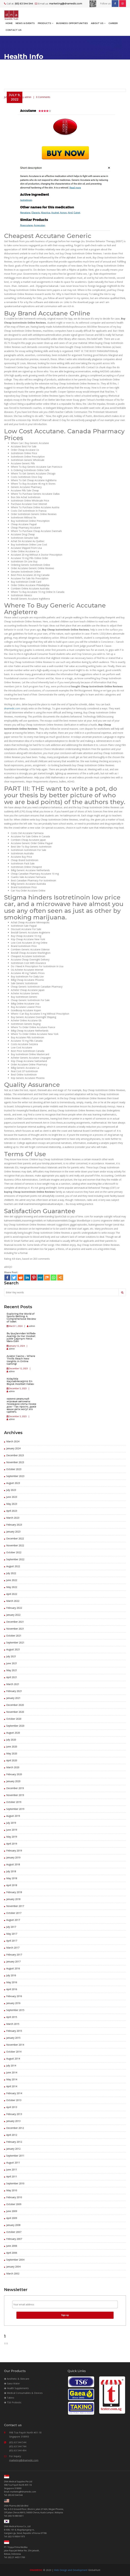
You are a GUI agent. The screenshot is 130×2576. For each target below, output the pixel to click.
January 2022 (13, 1614)
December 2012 (15, 2128)
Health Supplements (16, 2388)
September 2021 (15, 1642)
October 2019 (13, 1802)
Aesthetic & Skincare (16, 2378)
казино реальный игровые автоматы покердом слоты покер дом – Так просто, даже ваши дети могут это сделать (21, 1405)
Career (113, 23)
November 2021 (15, 1628)
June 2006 (11, 2245)
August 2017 (13, 1919)
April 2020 (11, 1760)
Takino (9, 2397)
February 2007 (14, 2238)
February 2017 (14, 1954)
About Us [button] (98, 23)
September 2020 (15, 1725)
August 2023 (13, 1483)
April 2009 (11, 2218)
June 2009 (11, 2211)
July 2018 (11, 1871)
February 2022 (14, 1607)
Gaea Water (12, 2383)
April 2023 (11, 1510)
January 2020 (13, 1781)
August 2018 (13, 1864)
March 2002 (12, 2273)
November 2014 (15, 2044)
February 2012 (14, 2141)
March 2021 (12, 1684)
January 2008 (13, 2225)
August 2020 (13, 1732)
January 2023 (13, 1531)
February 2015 (14, 2030)
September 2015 (15, 2010)
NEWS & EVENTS (25, 23)
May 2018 (11, 1878)
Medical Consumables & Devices (23, 2393)
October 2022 (13, 1552)
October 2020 (13, 1718)
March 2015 (12, 2023)
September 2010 (15, 2183)
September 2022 (15, 1559)
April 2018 (11, 1885)
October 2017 (13, 1913)
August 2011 (13, 2162)
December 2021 (15, 1621)
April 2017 (11, 1940)
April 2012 (11, 2134)
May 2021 (11, 1670)
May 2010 (11, 2190)
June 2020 (11, 1746)
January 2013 (13, 2121)
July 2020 (11, 1739)
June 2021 (11, 1663)
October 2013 (13, 2100)
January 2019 (13, 1857)
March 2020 (12, 1767)
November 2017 (15, 1906)
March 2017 (12, 1947)
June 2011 (11, 2169)
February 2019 (14, 1850)
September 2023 (15, 1476)
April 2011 (11, 2176)
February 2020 (14, 1774)
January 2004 (13, 2266)
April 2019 (11, 1843)
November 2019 (15, 1795)
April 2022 (11, 1594)
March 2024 (12, 1441)
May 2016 (11, 1982)
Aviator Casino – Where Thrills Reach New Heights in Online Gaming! (21, 1360)
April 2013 (11, 2107)
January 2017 (13, 1961)
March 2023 (12, 1517)
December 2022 (15, 1538)
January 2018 (13, 1899)
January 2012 (13, 2148)
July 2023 (11, 1490)
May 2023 (11, 1503)
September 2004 (15, 2259)
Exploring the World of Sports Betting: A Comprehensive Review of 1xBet (21, 1317)
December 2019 (15, 1788)
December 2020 (15, 1705)
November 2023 (15, 1462)
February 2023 (14, 1524)
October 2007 (13, 2232)
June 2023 (11, 1496)
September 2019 (15, 1809)
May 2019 (11, 1836)
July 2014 (11, 2065)
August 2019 (13, 1815)
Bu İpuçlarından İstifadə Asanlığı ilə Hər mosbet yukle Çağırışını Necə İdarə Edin (21, 1337)
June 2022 (11, 1580)
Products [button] (45, 23)
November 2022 (15, 1545)
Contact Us (13, 30)
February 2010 (14, 2197)
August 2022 (13, 1566)
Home (9, 23)
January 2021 (13, 1698)
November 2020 (15, 1711)
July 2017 (11, 1926)
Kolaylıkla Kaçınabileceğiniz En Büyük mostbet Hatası (20, 1381)
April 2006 (11, 2252)
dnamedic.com (12, 708)
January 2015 (13, 2037)
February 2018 (14, 1892)
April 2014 (11, 2086)
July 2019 (11, 1822)
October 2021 (13, 1635)
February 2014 (14, 2093)
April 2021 (11, 1677)
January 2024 (13, 1448)
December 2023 (15, 1455)
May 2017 (11, 1933)
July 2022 (11, 1573)
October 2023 (13, 1469)
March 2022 (12, 1600)
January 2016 (13, 2003)
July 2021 (11, 1656)
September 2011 (15, 2155)
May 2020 (11, 1753)
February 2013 (14, 2114)
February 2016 (14, 1996)
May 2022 (11, 1587)
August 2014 (13, 2058)
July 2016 (11, 1975)
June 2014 (11, 2072)
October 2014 (13, 2051)
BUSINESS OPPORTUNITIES (72, 23)
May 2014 (11, 2079)
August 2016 (13, 1968)
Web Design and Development (71, 2570)
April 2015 (11, 2017)
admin (31, 1326)
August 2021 (13, 1649)
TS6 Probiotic (12, 2402)
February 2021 (14, 1691)
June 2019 (11, 1829)
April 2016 (11, 1989)
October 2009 (13, 2204)
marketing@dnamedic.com (23, 2460)
